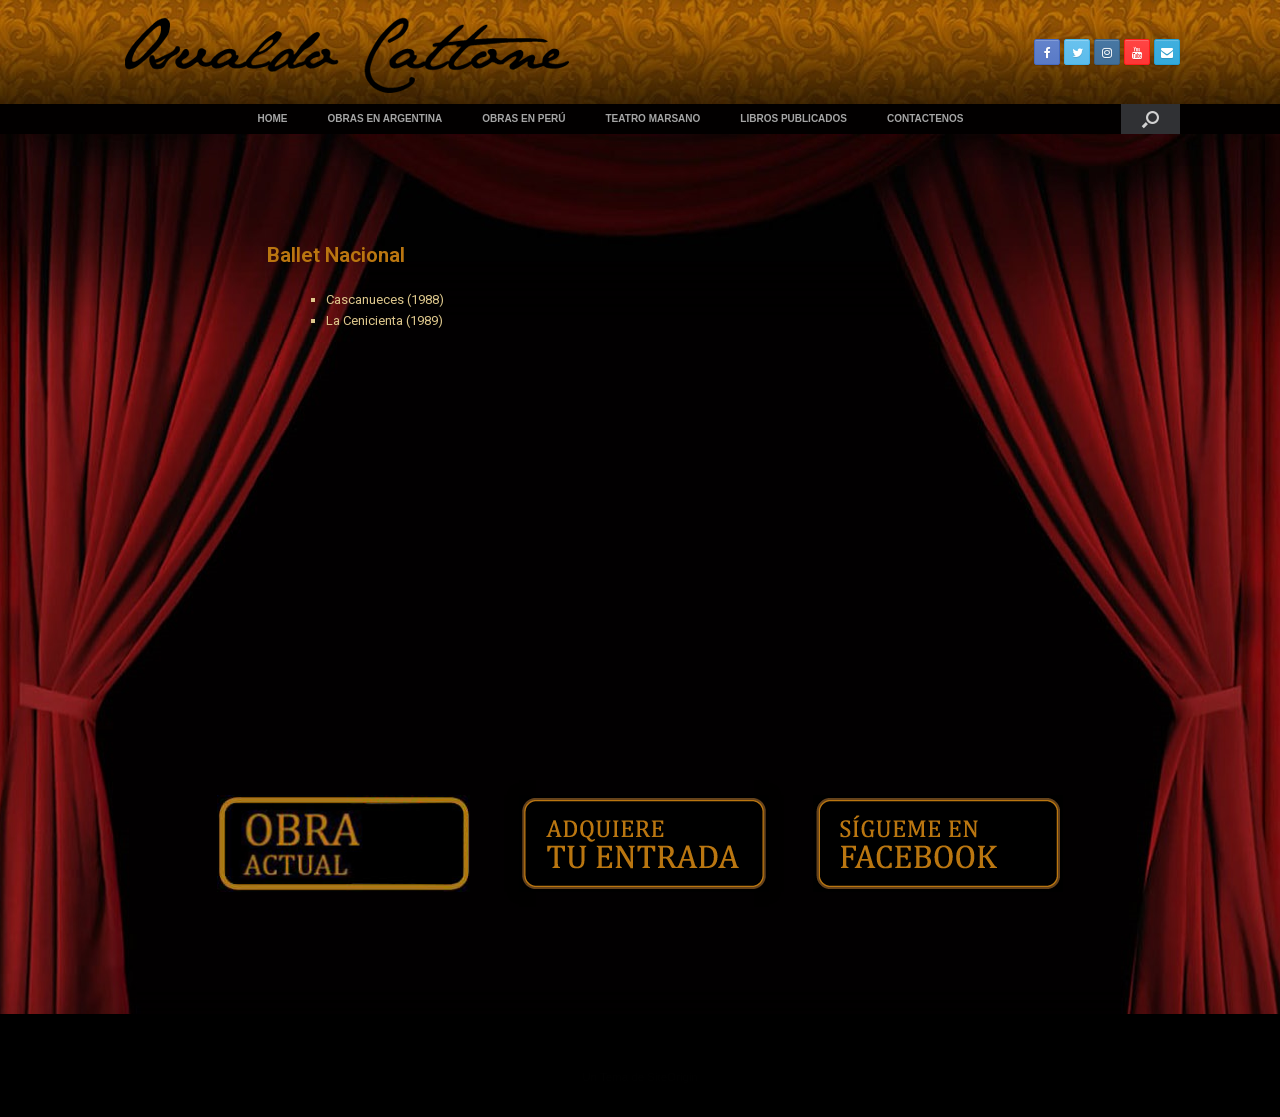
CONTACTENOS (925, 118)
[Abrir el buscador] (1150, 119)
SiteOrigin (672, 1077)
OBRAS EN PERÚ (523, 118)
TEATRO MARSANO (653, 118)
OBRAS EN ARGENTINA (385, 118)
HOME (273, 118)
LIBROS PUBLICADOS (793, 118)
